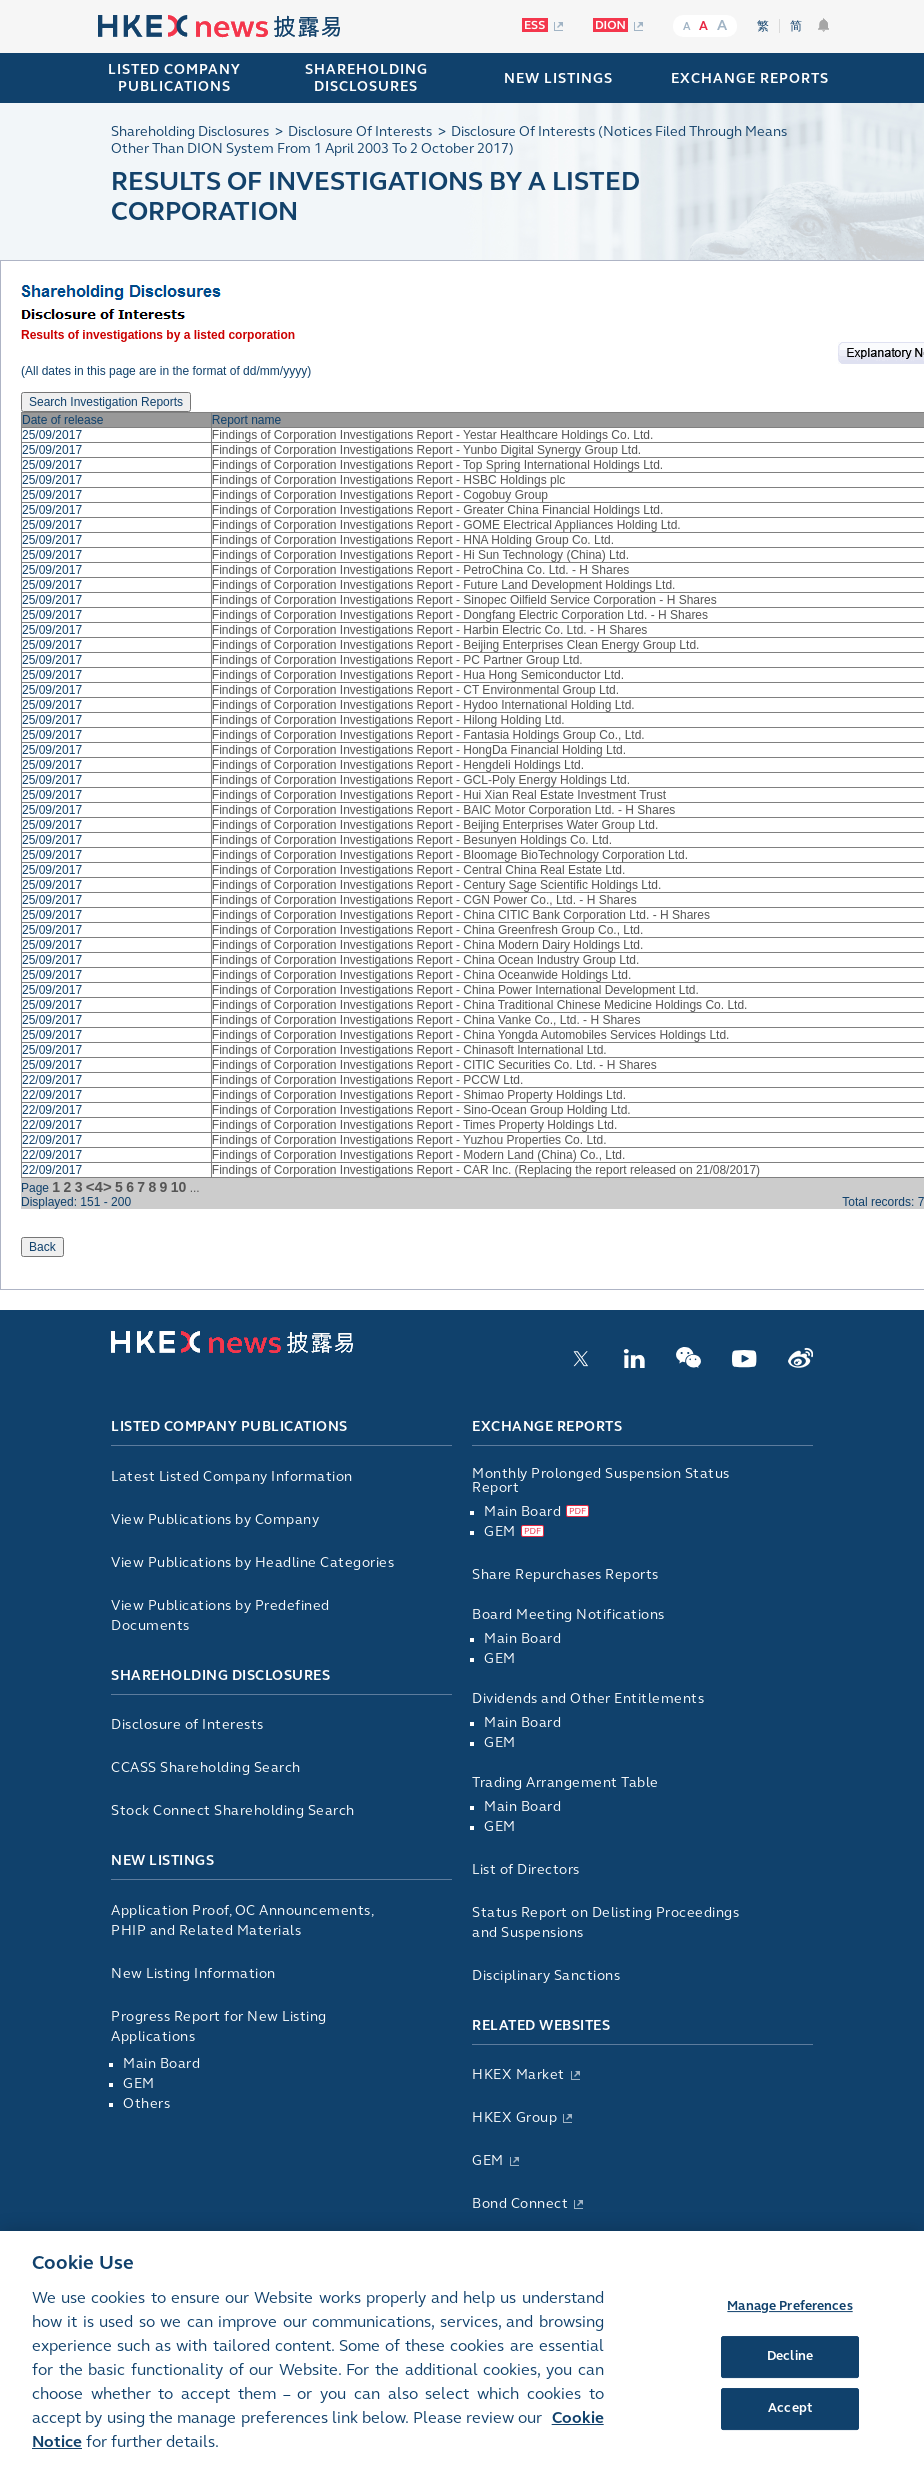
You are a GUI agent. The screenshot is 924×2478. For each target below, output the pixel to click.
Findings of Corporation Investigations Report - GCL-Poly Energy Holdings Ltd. (421, 780)
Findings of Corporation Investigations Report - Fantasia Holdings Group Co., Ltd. (428, 735)
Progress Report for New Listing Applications (219, 2026)
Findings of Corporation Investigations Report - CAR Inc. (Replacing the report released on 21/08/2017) (486, 1170)
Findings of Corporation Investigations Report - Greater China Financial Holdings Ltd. (438, 510)
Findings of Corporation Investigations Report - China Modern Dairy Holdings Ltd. (428, 945)
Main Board (161, 2063)
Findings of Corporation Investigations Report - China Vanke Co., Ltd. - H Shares (426, 1020)
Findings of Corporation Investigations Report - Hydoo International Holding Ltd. (423, 705)
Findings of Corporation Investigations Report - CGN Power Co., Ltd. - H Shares (424, 900)
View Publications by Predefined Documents (220, 1615)
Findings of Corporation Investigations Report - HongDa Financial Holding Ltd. (419, 750)
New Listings (162, 1860)
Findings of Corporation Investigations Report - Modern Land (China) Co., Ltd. (419, 1155)
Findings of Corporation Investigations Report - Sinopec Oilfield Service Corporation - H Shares (464, 600)
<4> (99, 1186)
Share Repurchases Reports (565, 1574)
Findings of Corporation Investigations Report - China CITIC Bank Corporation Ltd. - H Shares (461, 915)
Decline (790, 2372)
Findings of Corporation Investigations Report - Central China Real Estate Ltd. (419, 870)
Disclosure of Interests (187, 1724)
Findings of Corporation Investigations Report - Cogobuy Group (380, 495)
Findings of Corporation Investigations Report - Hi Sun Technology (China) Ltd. (420, 555)
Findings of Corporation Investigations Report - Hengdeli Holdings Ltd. (398, 765)
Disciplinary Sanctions (546, 1975)
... (195, 1188)
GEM (139, 2083)
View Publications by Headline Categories (252, 1562)
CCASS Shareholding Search (206, 1767)
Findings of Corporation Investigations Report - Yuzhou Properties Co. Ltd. (409, 1140)
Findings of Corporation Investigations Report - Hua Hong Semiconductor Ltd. (418, 675)
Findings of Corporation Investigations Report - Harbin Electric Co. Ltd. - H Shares (430, 630)
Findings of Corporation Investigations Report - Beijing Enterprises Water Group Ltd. (435, 825)
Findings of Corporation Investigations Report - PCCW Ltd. (367, 1080)
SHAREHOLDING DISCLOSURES (366, 78)
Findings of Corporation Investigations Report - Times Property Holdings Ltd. (415, 1125)
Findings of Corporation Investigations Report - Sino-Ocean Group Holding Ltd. (421, 1110)
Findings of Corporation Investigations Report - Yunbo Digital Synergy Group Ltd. (426, 450)
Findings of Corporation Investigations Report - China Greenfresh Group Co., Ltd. (428, 930)
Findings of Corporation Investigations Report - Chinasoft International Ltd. (409, 1050)
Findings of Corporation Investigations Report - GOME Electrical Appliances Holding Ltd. (446, 525)
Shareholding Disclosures (220, 1675)
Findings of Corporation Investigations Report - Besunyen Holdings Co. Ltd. (412, 840)
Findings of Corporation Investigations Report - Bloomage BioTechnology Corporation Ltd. (450, 855)
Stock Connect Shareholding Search (233, 1810)
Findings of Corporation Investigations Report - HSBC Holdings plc (389, 480)
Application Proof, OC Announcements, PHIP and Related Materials (242, 1920)
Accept (790, 2424)
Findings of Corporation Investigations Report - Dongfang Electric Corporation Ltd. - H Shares (460, 615)
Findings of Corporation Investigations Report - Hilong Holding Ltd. (388, 720)
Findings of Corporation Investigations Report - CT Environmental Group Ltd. (415, 690)
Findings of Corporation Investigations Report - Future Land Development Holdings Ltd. (444, 585)
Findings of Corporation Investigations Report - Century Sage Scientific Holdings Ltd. (437, 885)
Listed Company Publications (174, 78)
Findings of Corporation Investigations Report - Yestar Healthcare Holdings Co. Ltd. (433, 435)
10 (179, 1187)
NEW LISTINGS (558, 78)
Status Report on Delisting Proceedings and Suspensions (605, 1922)
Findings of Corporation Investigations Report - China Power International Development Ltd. (455, 990)
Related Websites (541, 2025)
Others (146, 2103)
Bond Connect (520, 2203)
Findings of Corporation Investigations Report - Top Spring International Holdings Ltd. (437, 465)
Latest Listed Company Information (232, 1476)
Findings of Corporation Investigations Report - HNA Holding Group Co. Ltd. (413, 540)
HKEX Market (518, 2074)
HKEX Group (514, 2117)
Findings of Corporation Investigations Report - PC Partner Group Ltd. (397, 660)
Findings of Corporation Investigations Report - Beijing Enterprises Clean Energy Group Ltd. (456, 645)
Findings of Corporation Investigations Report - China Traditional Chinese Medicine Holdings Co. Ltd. (480, 1005)
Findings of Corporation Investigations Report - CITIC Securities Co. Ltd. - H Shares (434, 1065)
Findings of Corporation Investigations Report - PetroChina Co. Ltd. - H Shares (421, 570)
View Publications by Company (215, 1519)
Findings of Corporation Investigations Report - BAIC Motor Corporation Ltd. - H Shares (444, 810)
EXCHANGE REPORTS (750, 78)
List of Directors (526, 1869)
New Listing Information (193, 1973)
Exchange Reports (547, 1426)
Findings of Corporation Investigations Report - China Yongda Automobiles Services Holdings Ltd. (471, 1035)
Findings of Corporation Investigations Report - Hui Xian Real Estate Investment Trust (439, 795)
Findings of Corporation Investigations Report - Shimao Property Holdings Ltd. (419, 1095)
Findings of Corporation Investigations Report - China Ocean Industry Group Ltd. (426, 960)
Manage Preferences (789, 2322)
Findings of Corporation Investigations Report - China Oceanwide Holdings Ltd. (422, 975)
